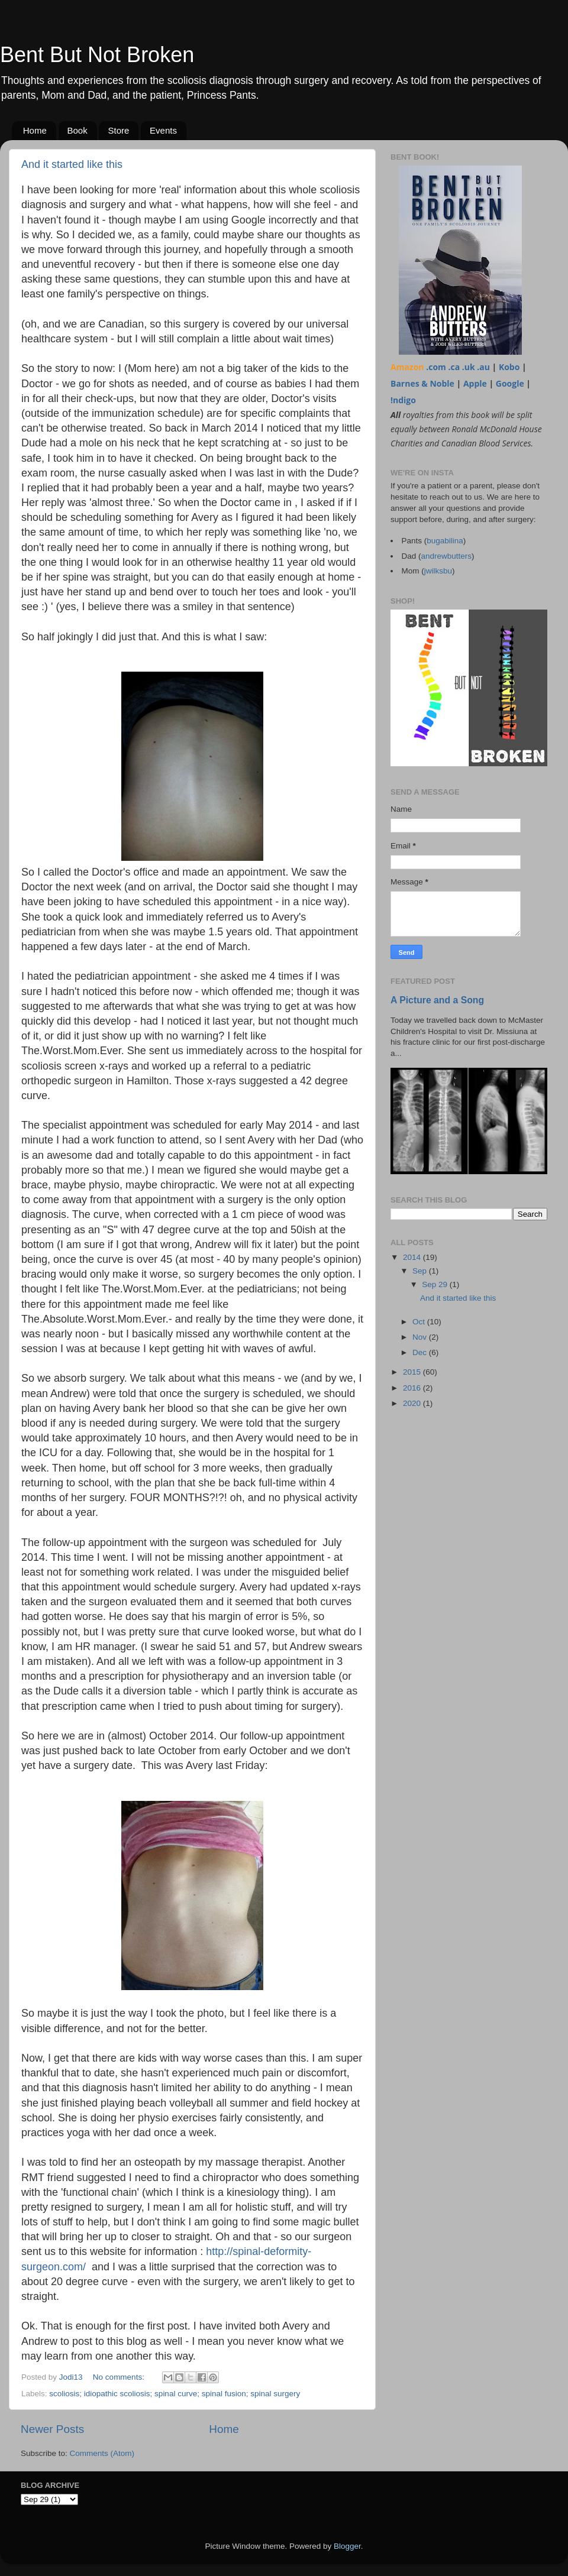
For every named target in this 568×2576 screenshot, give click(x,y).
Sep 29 (436, 1284)
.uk (468, 366)
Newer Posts (52, 2429)
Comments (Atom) (102, 2453)
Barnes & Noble (422, 383)
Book (77, 130)
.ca (454, 366)
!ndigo (403, 400)
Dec (420, 1352)
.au (483, 366)
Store (118, 130)
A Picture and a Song (437, 1000)
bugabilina (445, 540)
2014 (413, 1257)
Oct (419, 1321)
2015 (413, 1372)
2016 (413, 1387)
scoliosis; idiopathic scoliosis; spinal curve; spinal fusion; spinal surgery (174, 2393)
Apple (475, 383)
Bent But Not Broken (97, 55)
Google (510, 383)
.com (436, 366)
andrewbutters (446, 556)
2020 (413, 1403)
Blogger (347, 2546)
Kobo (509, 366)
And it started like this (71, 164)
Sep (420, 1270)
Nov (420, 1337)
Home (35, 130)
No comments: (120, 2377)
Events (163, 130)
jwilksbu (438, 570)
